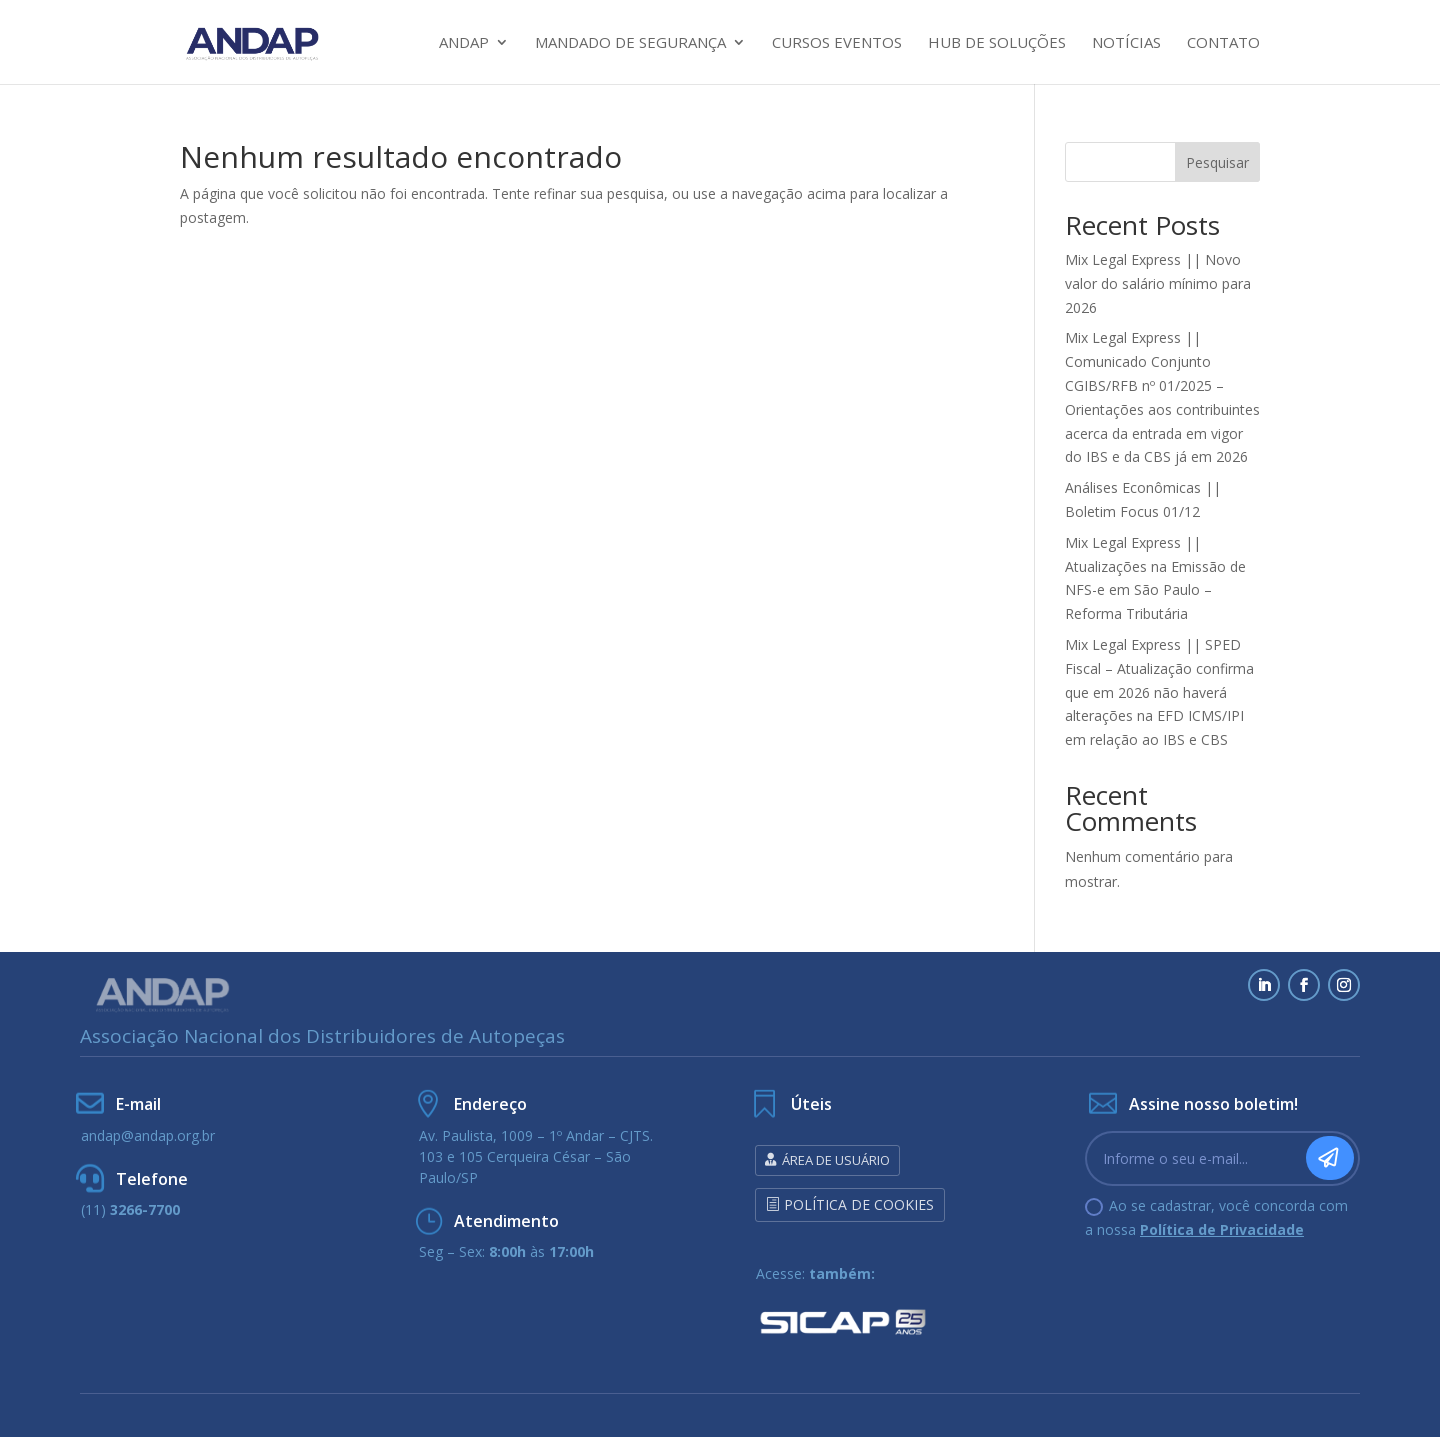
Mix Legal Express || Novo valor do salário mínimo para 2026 (1158, 283)
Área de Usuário (836, 1160)
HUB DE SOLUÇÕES (997, 43)
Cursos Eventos (837, 43)
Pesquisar (1217, 162)
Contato (1223, 43)
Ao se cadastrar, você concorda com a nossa (1216, 1217)
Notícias (1126, 43)
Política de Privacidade (1222, 1229)
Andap (464, 43)
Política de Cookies (859, 1204)
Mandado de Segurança (630, 43)
